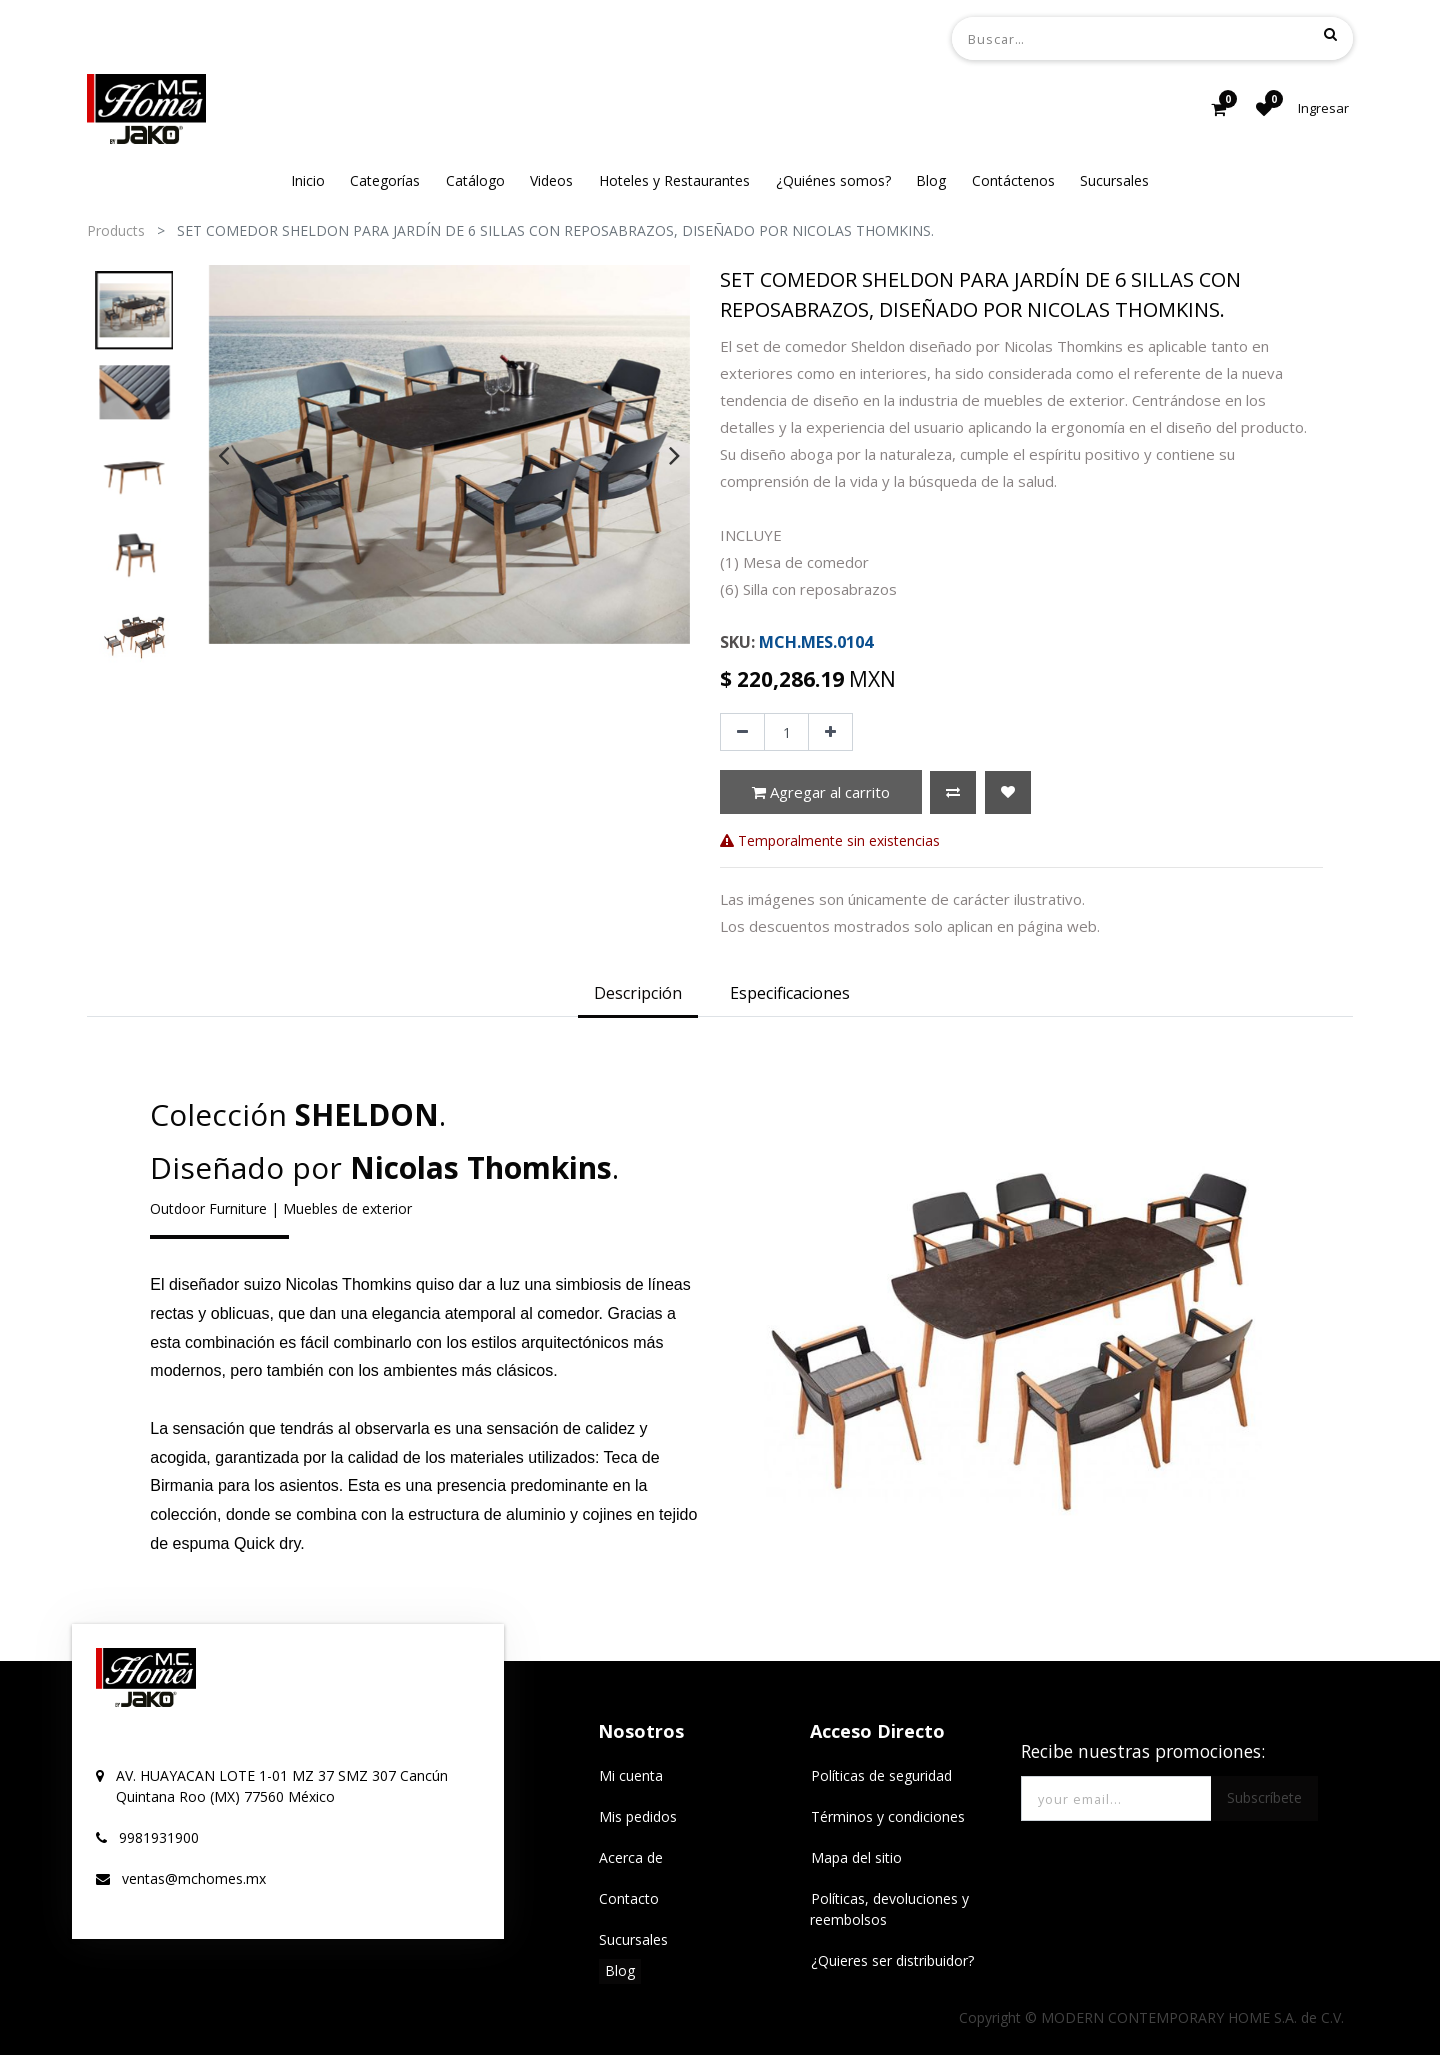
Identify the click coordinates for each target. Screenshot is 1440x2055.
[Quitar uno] (742, 732)
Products (116, 230)
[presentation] (223, 455)
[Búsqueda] (1330, 34)
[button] (953, 792)
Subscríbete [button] (1264, 1797)
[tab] (638, 995)
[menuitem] (308, 180)
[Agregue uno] (830, 732)
